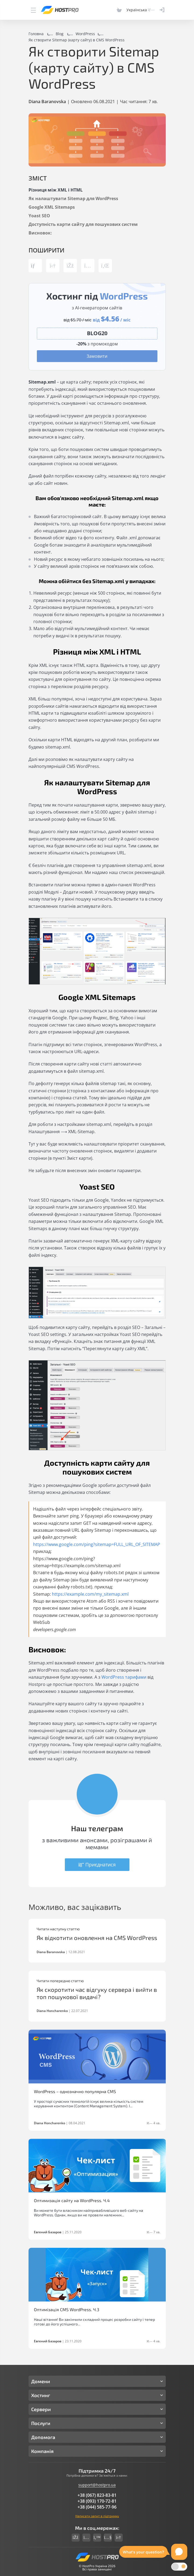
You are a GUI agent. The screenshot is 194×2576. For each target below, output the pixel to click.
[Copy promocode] (97, 333)
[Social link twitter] (97, 2538)
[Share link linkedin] (105, 265)
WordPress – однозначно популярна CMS (75, 2091)
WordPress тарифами (123, 1677)
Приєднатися (97, 1864)
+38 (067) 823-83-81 (97, 2495)
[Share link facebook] (70, 265)
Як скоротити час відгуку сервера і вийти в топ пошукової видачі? (97, 1993)
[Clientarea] (162, 10)
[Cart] (119, 10)
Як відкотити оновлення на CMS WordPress (97, 1937)
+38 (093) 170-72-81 (97, 2501)
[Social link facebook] (76, 2538)
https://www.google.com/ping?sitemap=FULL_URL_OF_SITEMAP (96, 1544)
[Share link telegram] (52, 265)
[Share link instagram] (87, 265)
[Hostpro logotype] (60, 10)
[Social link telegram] (119, 2538)
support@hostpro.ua (97, 2484)
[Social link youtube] (108, 2538)
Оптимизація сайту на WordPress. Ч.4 (72, 2200)
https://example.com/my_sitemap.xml (90, 1594)
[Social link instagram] (86, 2538)
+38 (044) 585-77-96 (97, 2507)
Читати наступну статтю (58, 1929)
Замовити (97, 356)
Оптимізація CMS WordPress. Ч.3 (66, 2309)
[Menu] (33, 10)
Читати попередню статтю (60, 1981)
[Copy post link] (35, 265)
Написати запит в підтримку (97, 2516)
